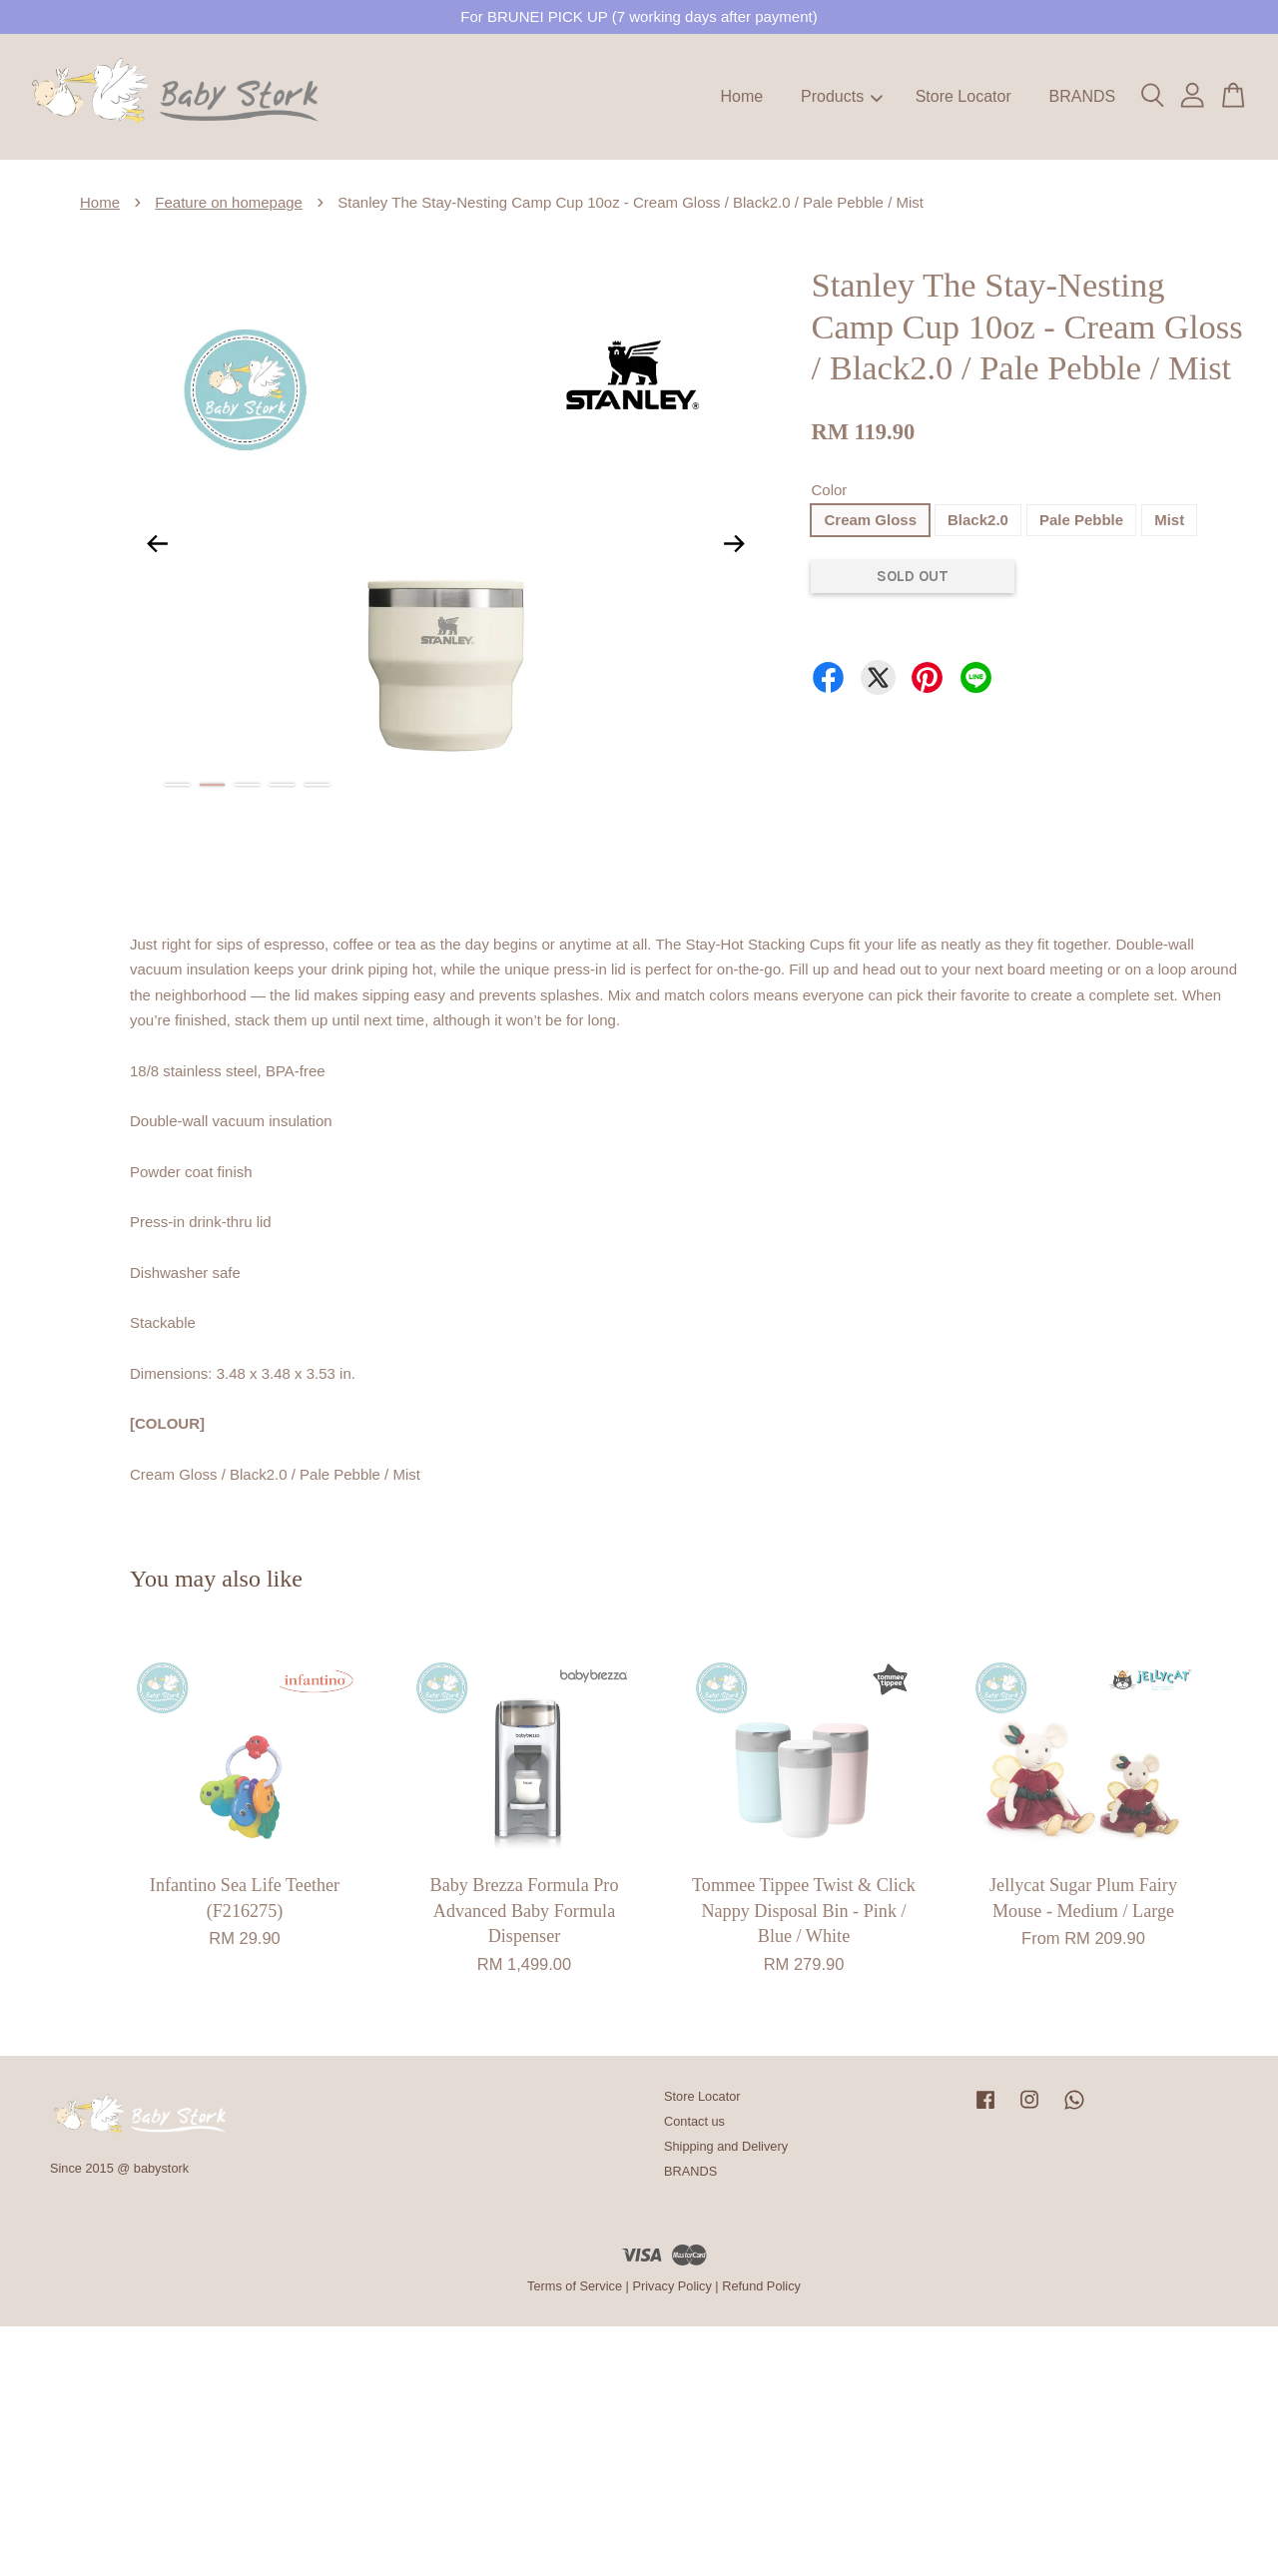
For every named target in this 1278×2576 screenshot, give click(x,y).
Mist (1169, 519)
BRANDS (1081, 96)
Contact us (694, 2121)
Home (742, 96)
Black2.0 (978, 519)
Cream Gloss (870, 519)
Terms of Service (574, 2285)
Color (829, 489)
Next (734, 543)
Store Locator (963, 96)
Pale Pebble (1081, 519)
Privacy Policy (671, 2285)
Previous (157, 543)
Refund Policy (761, 2285)
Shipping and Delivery (726, 2146)
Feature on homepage (229, 202)
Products (842, 96)
